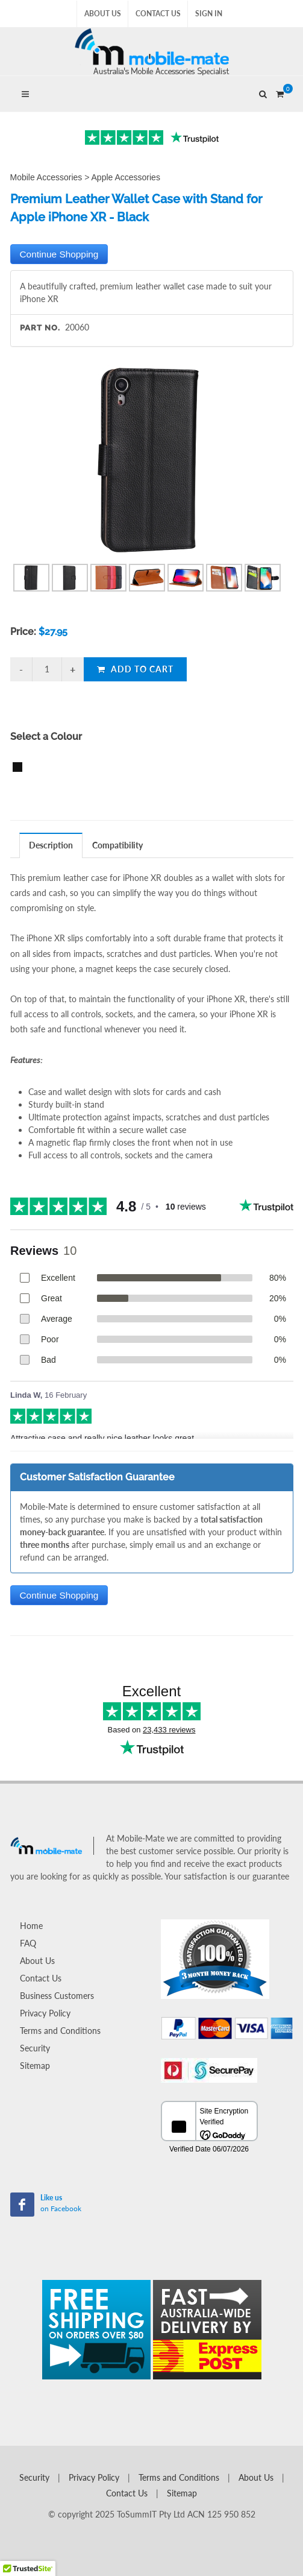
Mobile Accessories (46, 177)
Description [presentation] (51, 845)
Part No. (40, 327)
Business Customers (57, 1995)
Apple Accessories (126, 177)
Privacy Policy (45, 2013)
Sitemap (35, 2065)
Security (35, 2048)
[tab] (51, 845)
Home (31, 1926)
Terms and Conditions (60, 2030)
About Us (102, 13)
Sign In (208, 13)
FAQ (28, 1943)
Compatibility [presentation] (117, 845)
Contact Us (158, 13)
